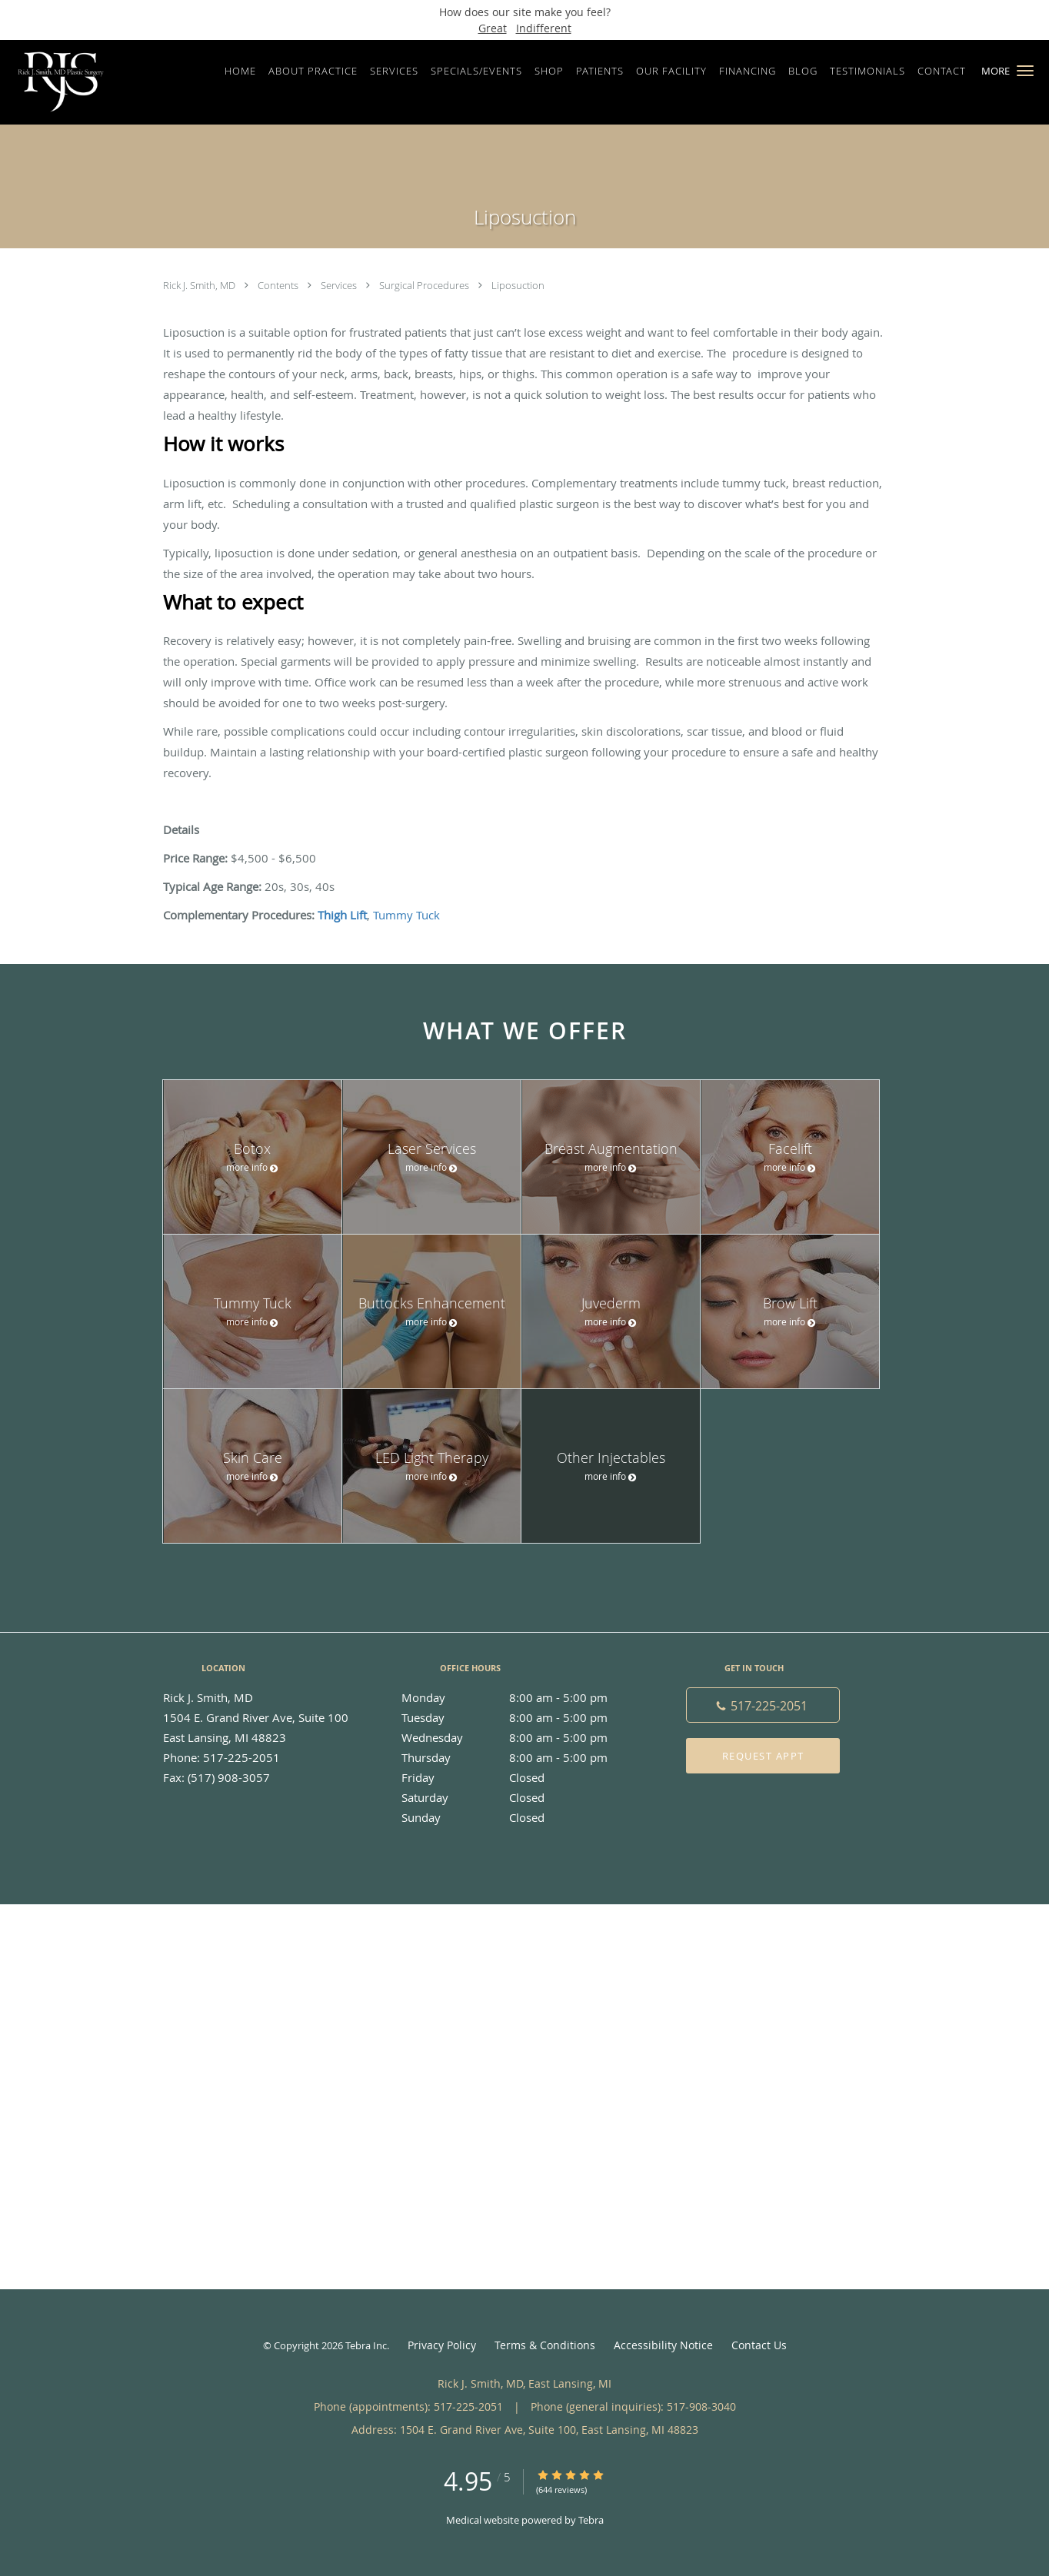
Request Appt (763, 1756)
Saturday (520, 1797)
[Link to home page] (57, 82)
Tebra (591, 2520)
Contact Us (759, 2345)
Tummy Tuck (406, 914)
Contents (279, 285)
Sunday (520, 1817)
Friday (520, 1777)
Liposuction (517, 285)
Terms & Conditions (545, 2345)
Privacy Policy (442, 2345)
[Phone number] (763, 1705)
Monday (520, 1697)
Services (340, 285)
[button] (1025, 70)
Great (492, 28)
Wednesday (520, 1737)
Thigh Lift (342, 914)
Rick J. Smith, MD (200, 285)
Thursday (520, 1757)
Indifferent (543, 28)
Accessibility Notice (663, 2345)
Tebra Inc (366, 2345)
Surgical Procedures (425, 285)
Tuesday (520, 1717)
